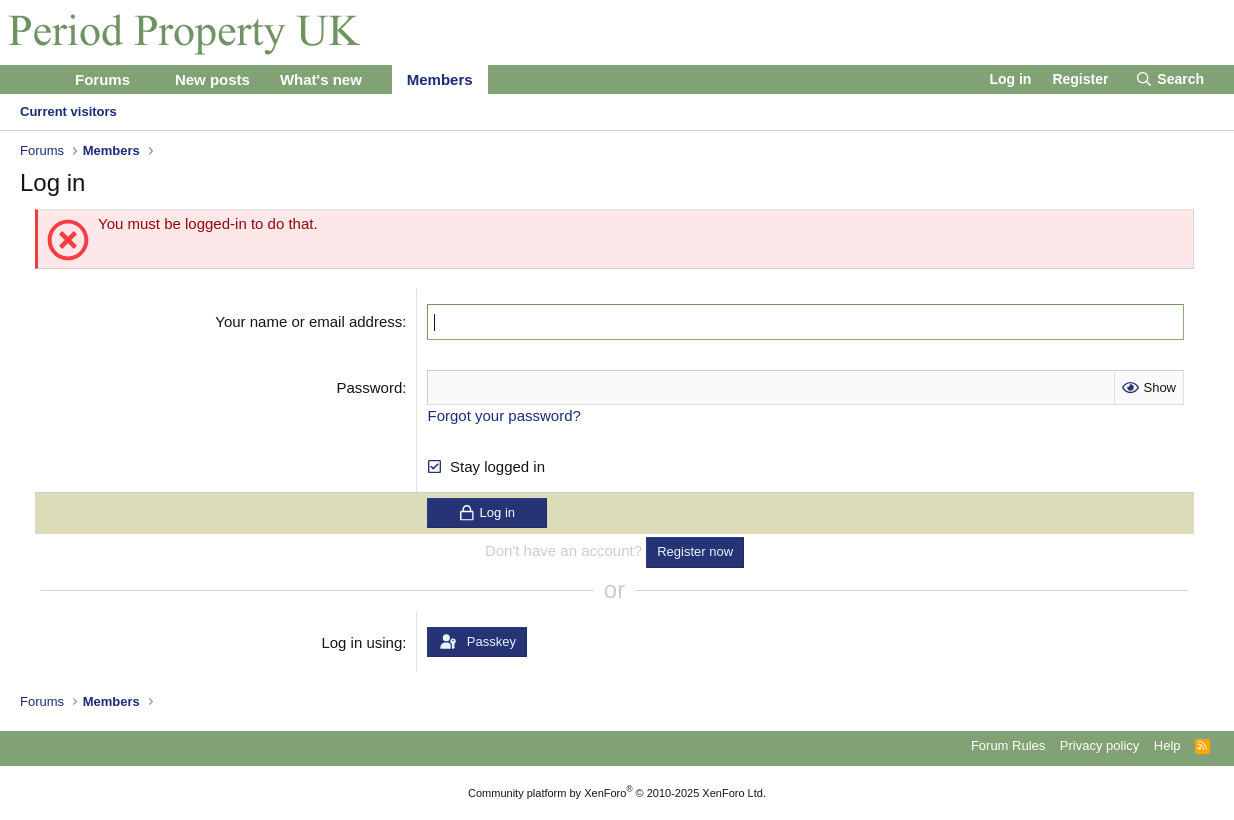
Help (1167, 744)
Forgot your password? (503, 414)
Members (440, 79)
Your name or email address (308, 321)
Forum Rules (1008, 744)
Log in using (361, 641)
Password (369, 386)
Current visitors (68, 111)
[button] (146, 79)
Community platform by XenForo (617, 792)
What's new (321, 79)
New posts (212, 79)
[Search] (1169, 80)
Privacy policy (1099, 744)
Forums (102, 79)
